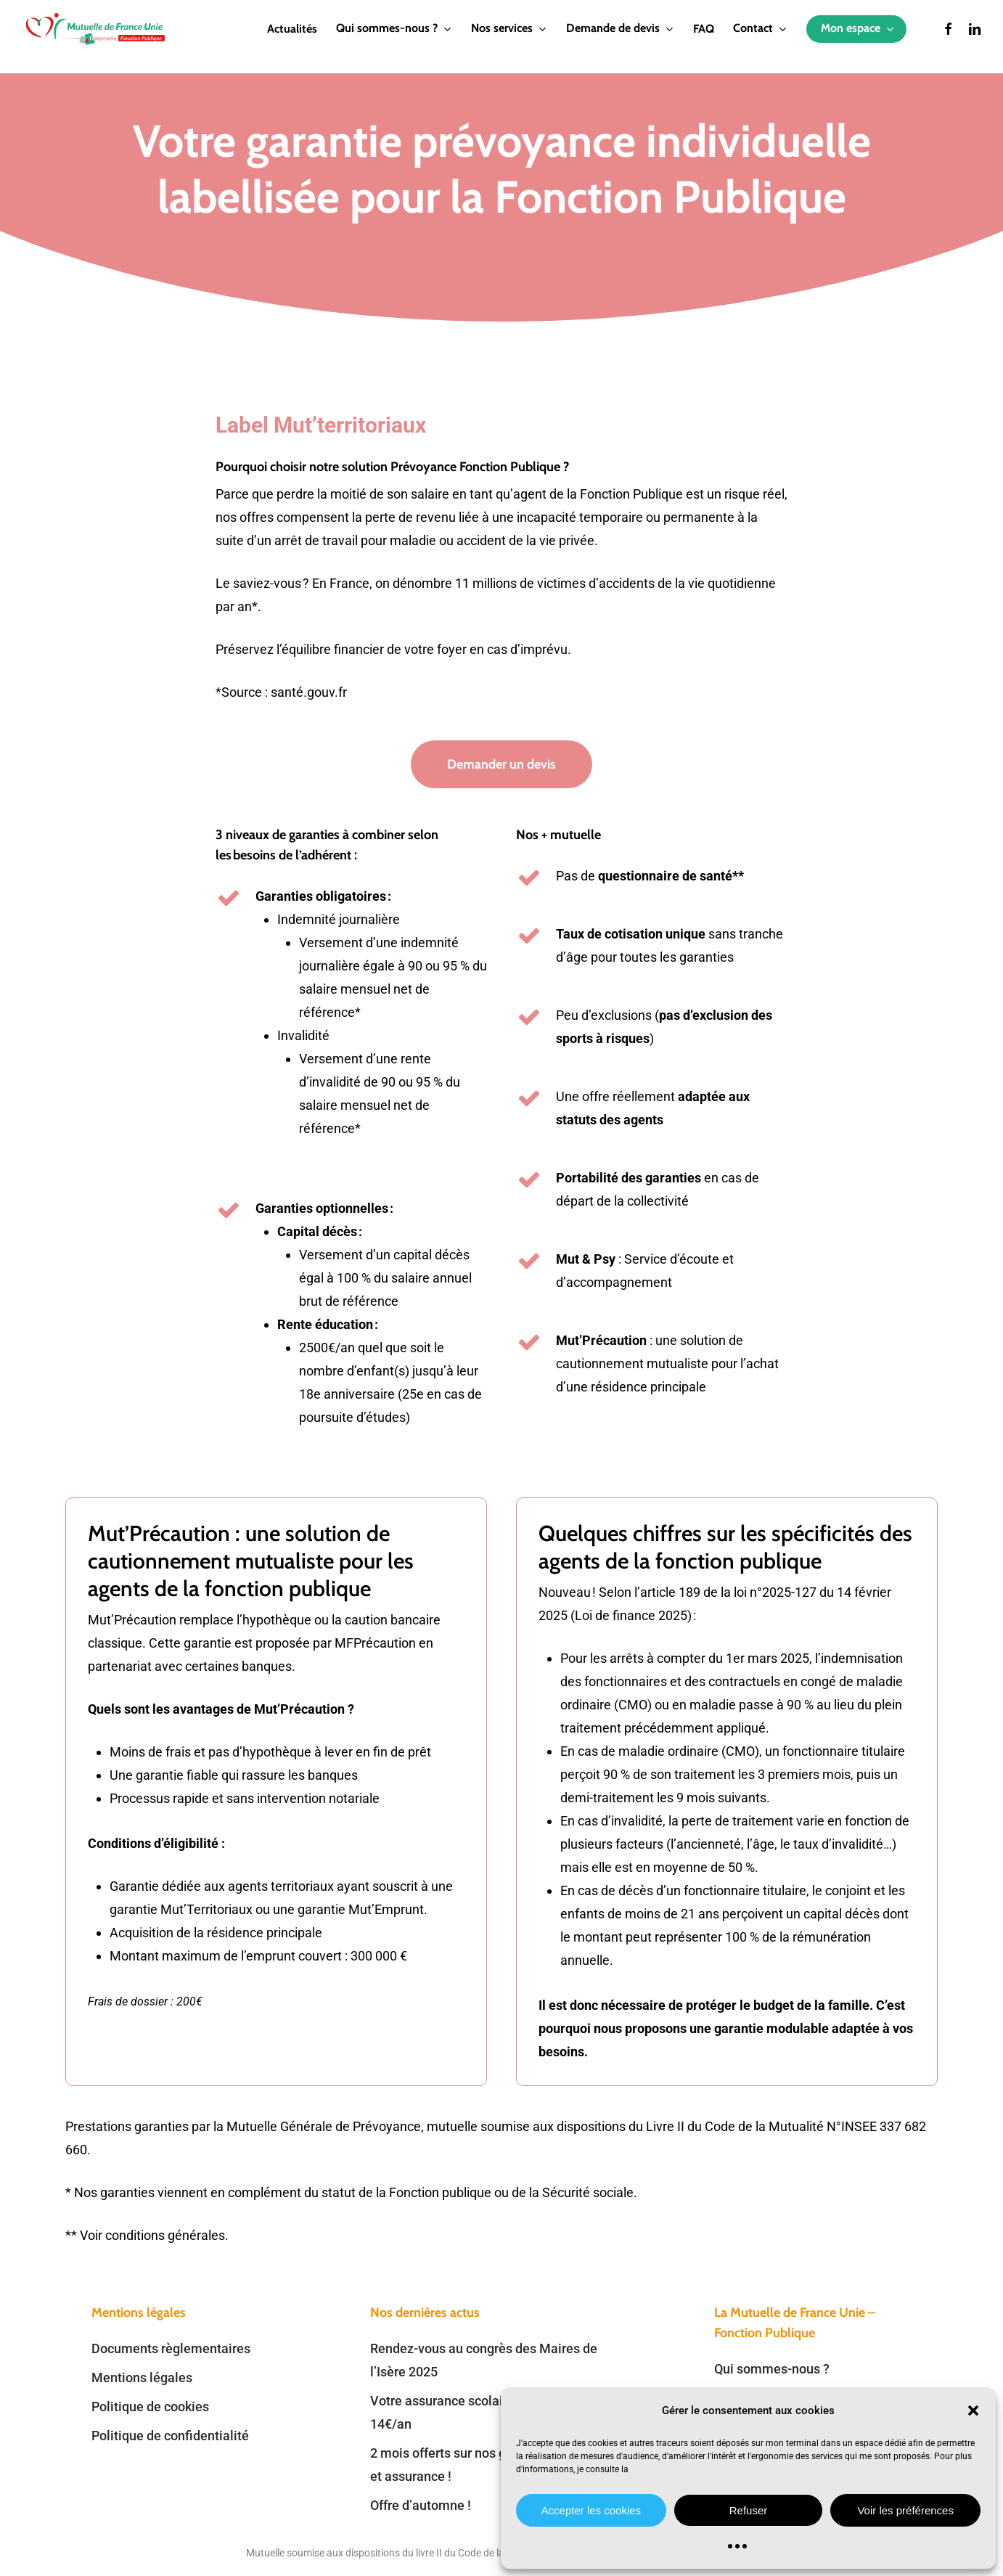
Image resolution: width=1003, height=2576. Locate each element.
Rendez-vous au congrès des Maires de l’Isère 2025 (483, 2360)
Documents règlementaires (170, 2348)
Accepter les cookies (591, 2510)
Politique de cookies (150, 2406)
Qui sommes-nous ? (772, 2368)
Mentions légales (141, 2377)
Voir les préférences (905, 2510)
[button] (973, 2410)
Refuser (748, 2510)
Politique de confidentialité (170, 2435)
